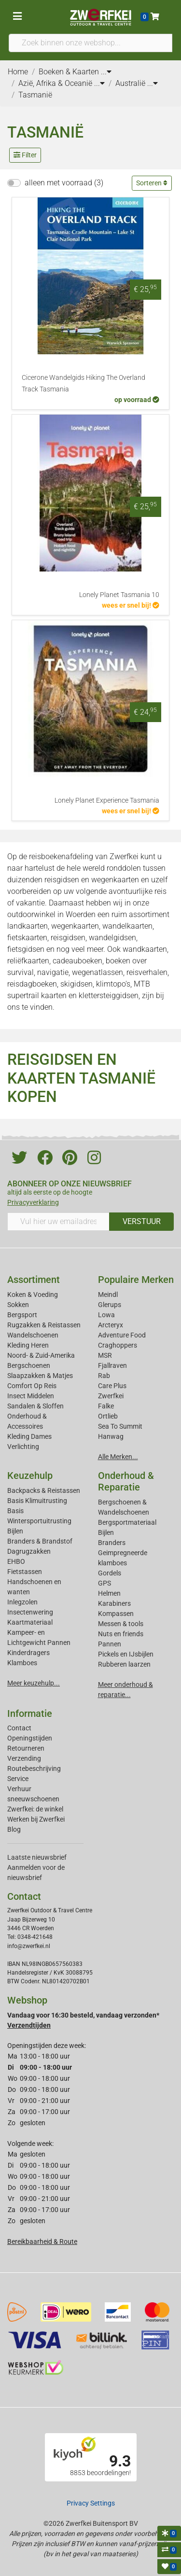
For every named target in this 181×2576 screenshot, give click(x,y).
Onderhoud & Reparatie (126, 1481)
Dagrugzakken (29, 1551)
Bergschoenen (28, 1365)
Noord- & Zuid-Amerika (41, 1355)
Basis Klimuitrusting (37, 1500)
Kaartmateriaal (30, 1622)
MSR (105, 1355)
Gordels (109, 1573)
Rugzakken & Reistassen (44, 1325)
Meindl (108, 1294)
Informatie (29, 1713)
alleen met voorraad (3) (64, 182)
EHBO (16, 1561)
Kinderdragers (28, 1653)
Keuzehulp (30, 1475)
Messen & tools (120, 1624)
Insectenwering (30, 1612)
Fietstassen (24, 1571)
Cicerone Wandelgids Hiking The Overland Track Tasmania (83, 383)
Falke (106, 1406)
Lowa (106, 1315)
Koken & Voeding (32, 1294)
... (106, 71)
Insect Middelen (30, 1396)
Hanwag (111, 1436)
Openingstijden (29, 1738)
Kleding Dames (29, 1436)
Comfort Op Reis (31, 1386)
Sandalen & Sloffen (35, 1406)
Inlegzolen (22, 1602)
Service (17, 1778)
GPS (104, 1583)
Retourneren (25, 1748)
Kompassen (116, 1613)
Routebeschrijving (34, 1768)
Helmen (109, 1593)
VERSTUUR (142, 1221)
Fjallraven (112, 1365)
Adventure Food (122, 1335)
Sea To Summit (120, 1426)
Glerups (109, 1305)
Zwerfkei (111, 1396)
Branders (111, 1542)
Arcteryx (110, 1325)
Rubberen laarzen (124, 1664)
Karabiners (114, 1603)
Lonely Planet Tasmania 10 (119, 595)
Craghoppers (117, 1345)
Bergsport (22, 1315)
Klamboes (22, 1663)
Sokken (18, 1305)
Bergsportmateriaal (127, 1522)
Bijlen (15, 1531)
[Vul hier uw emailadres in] (58, 1221)
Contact (19, 1728)
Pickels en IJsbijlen (125, 1654)
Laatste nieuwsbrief (37, 1857)
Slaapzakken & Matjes (40, 1375)
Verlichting (23, 1446)
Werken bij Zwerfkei (36, 1819)
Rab (104, 1375)
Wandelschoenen (32, 1335)
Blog (14, 1829)
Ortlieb (108, 1416)
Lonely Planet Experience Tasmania (107, 800)
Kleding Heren (28, 1345)
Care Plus (112, 1386)
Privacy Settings (91, 2503)
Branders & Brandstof (39, 1541)
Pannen (109, 1644)
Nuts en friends (120, 1634)
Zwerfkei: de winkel (35, 1809)
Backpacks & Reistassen (43, 1490)
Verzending (24, 1758)
